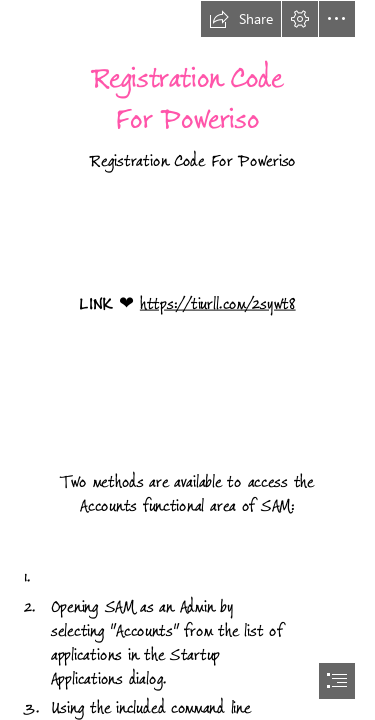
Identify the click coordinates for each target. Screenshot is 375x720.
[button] (241, 19)
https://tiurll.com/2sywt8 (218, 303)
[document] (187, 360)
